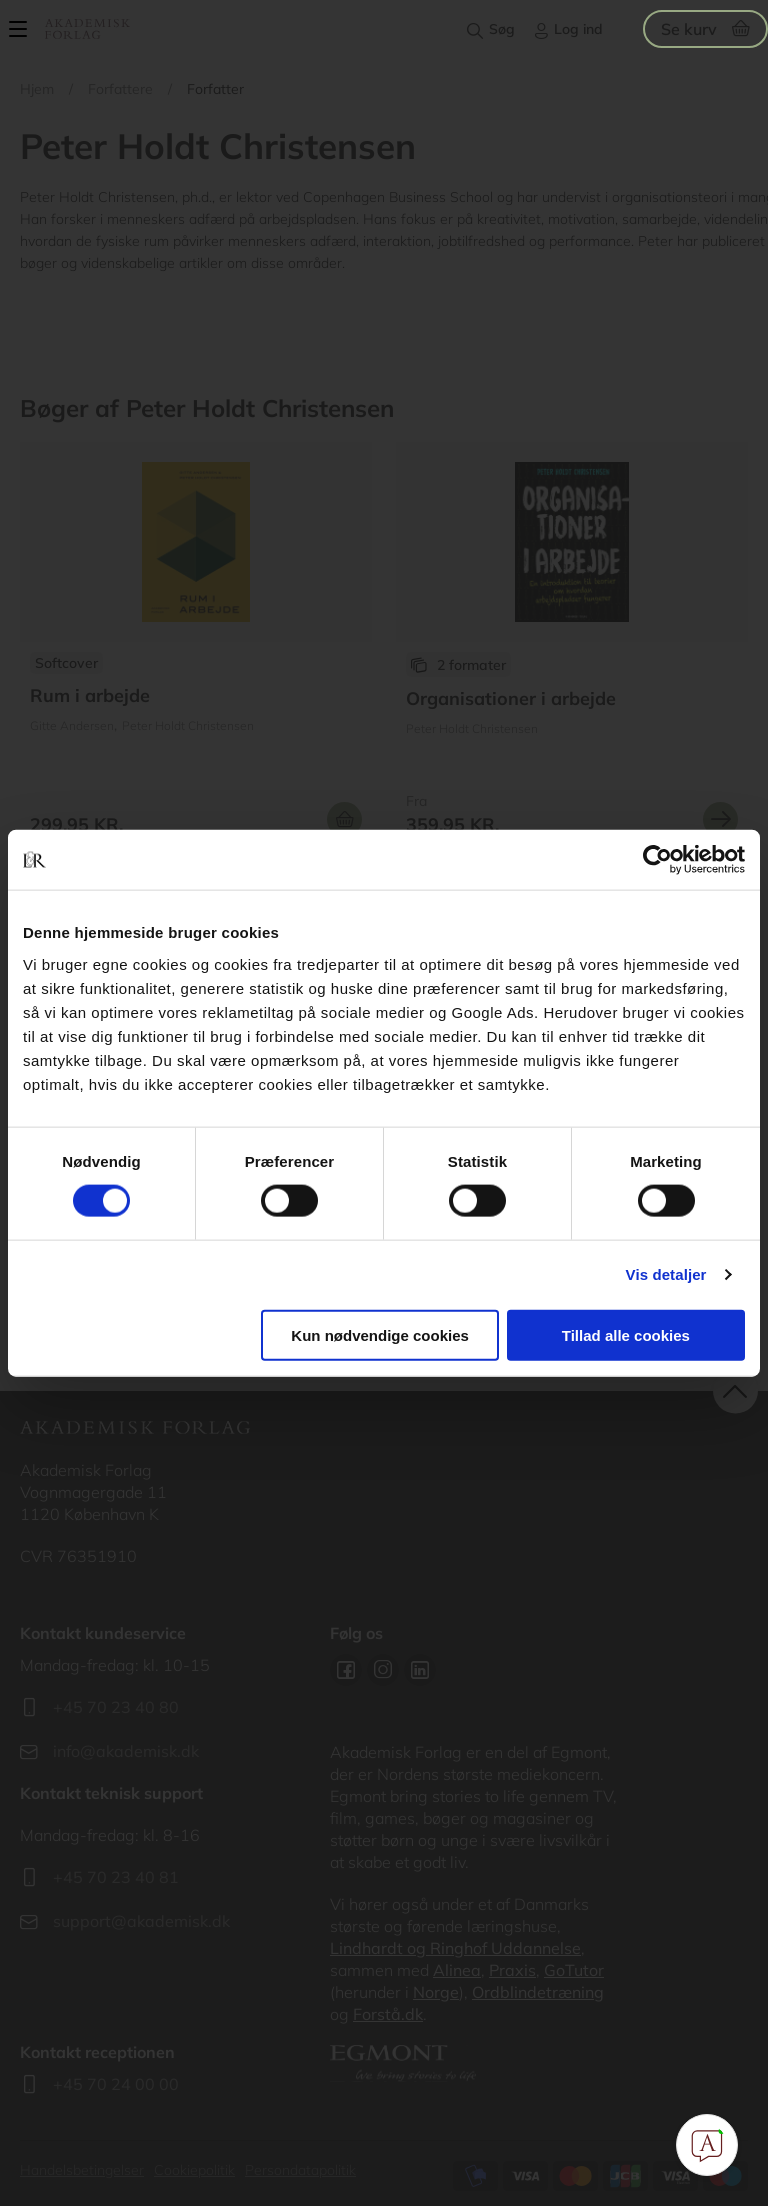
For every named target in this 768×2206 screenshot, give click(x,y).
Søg (502, 29)
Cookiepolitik (194, 2170)
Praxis (512, 1970)
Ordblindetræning (538, 1992)
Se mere (720, 819)
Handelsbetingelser (82, 2170)
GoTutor (574, 1970)
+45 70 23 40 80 (116, 1707)
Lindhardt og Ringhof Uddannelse (455, 1948)
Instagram (383, 1670)
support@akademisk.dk (141, 1921)
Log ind (578, 29)
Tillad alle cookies (626, 1334)
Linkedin (420, 1670)
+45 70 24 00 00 (116, 2084)
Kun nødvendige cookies (380, 1334)
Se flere (196, 647)
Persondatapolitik (300, 2170)
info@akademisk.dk (126, 1751)
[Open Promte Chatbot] (707, 2145)
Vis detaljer (666, 1274)
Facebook (346, 1670)
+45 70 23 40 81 (116, 1877)
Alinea (457, 1970)
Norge (436, 1992)
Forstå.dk (388, 2014)
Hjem (37, 89)
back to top (735, 1391)
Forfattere (120, 89)
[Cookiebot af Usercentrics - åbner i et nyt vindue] (657, 860)
